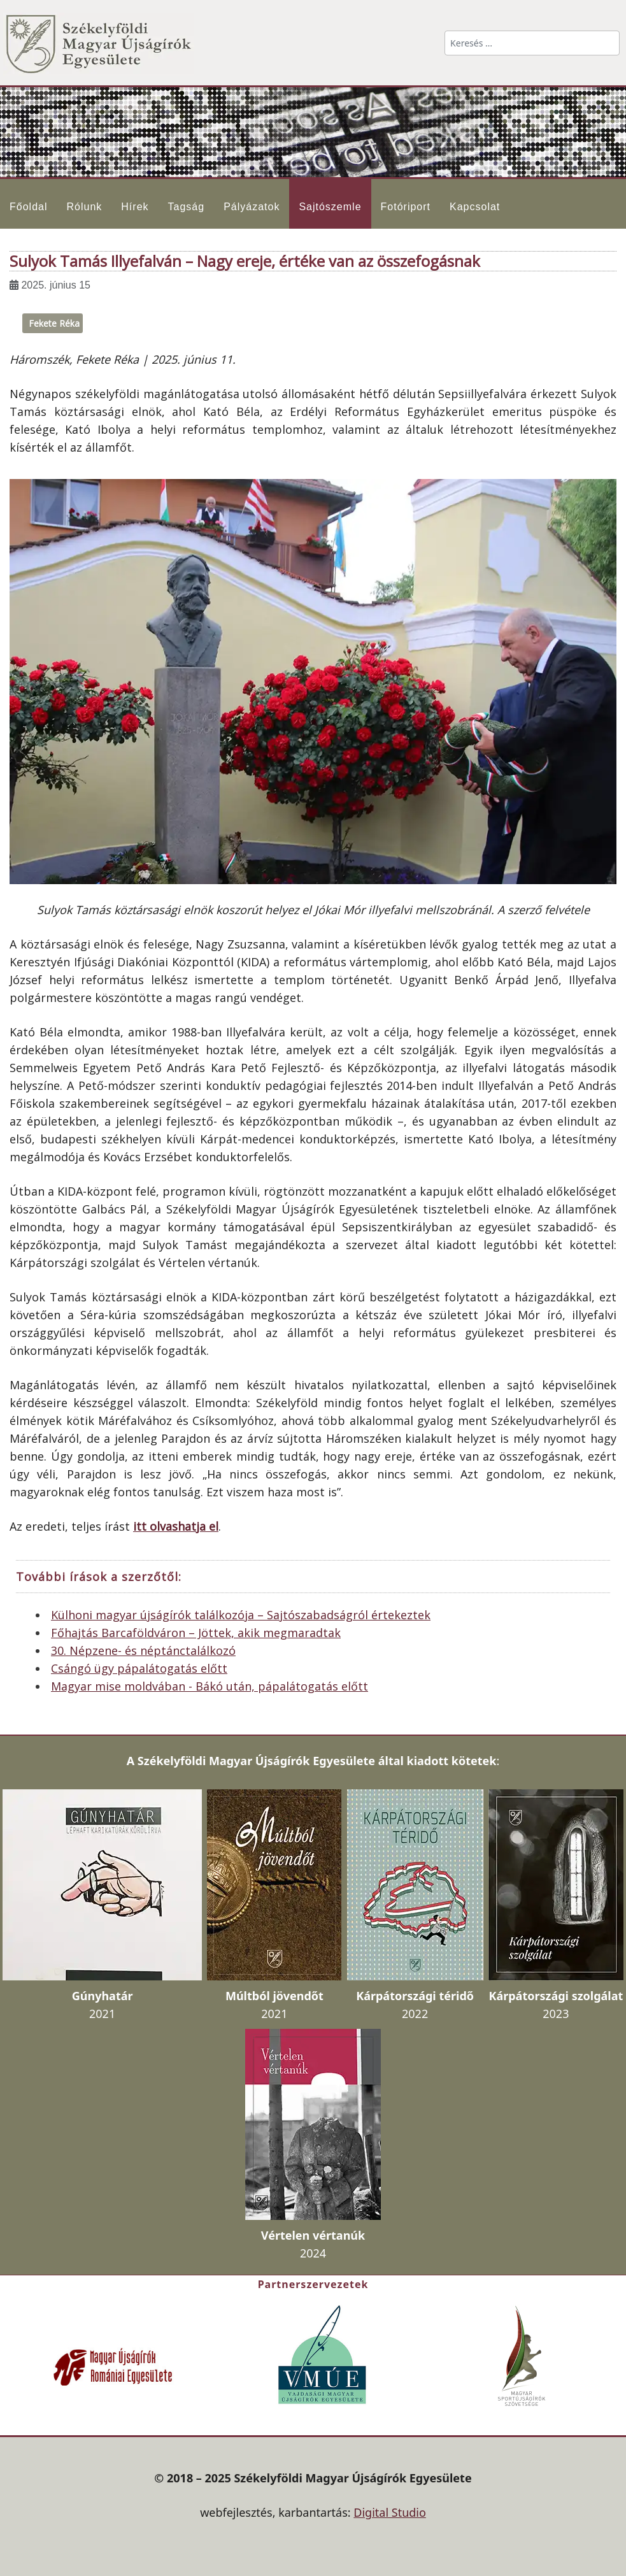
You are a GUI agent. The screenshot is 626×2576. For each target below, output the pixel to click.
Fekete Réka (54, 323)
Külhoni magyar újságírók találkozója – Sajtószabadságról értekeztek (240, 1614)
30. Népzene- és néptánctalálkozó (143, 1650)
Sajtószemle (330, 206)
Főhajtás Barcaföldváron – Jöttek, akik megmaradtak (196, 1632)
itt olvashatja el (175, 1526)
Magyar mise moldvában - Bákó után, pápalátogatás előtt (209, 1686)
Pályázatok (252, 206)
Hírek (134, 206)
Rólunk (84, 206)
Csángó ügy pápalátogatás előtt (139, 1668)
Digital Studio (389, 2512)
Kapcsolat (475, 206)
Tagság (186, 206)
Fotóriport (405, 206)
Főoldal (28, 206)
